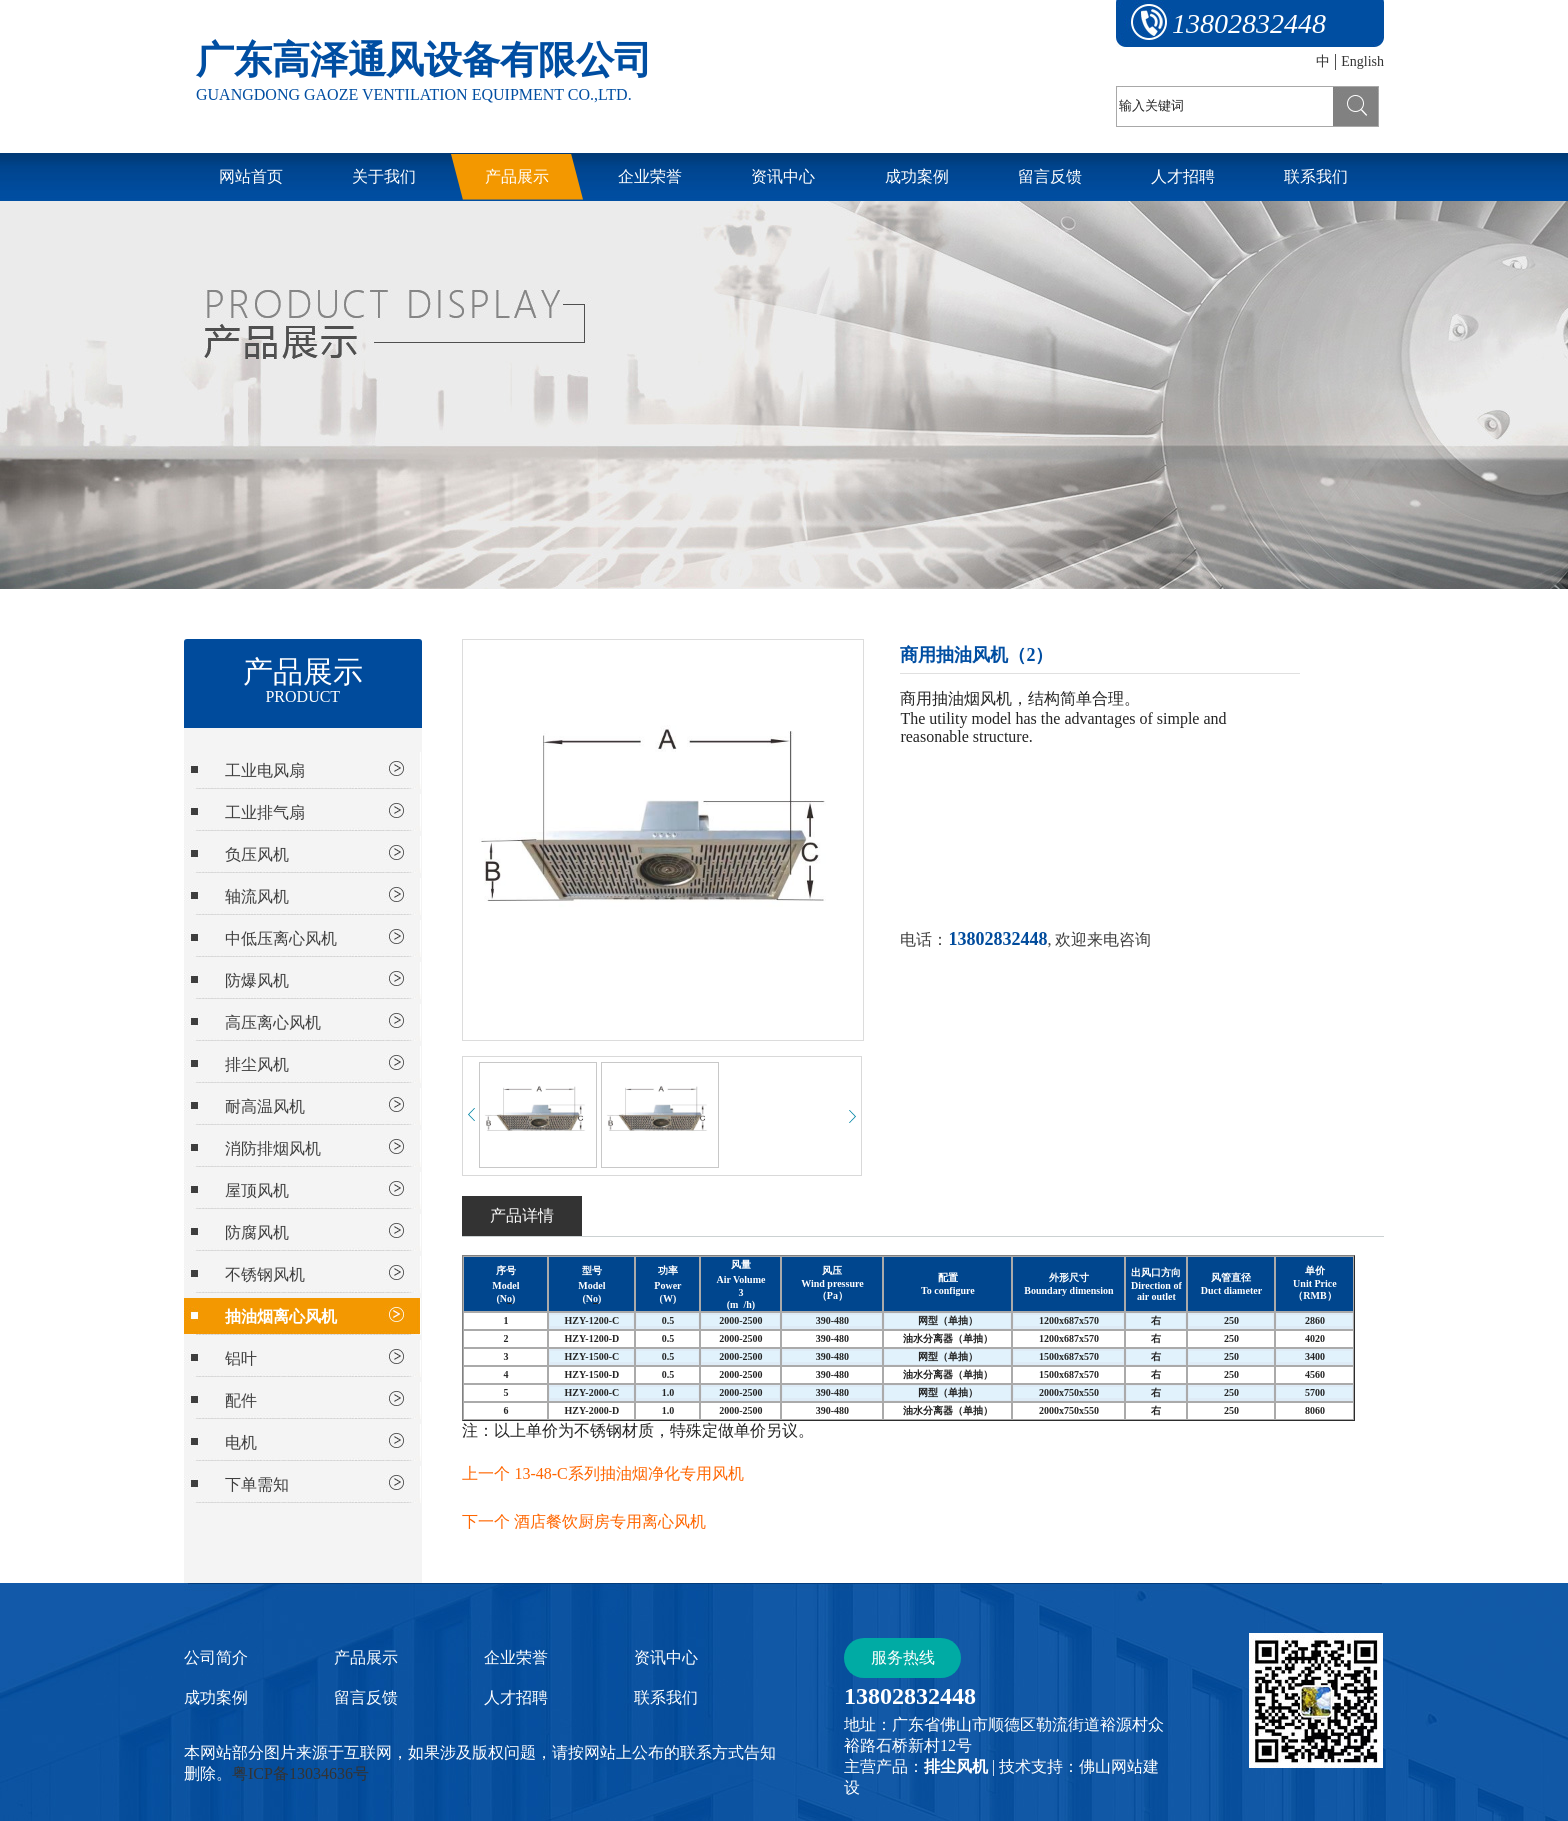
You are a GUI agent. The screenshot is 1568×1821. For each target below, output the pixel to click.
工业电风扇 (265, 770)
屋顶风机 (257, 1190)
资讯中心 (666, 1657)
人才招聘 (516, 1697)
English (1362, 61)
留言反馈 (366, 1697)
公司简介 (216, 1657)
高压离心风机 (273, 1022)
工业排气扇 (265, 812)
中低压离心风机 (281, 938)
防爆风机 (257, 980)
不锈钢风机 (265, 1274)
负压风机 (257, 854)
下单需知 (257, 1484)
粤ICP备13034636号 (300, 1773)
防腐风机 (257, 1232)
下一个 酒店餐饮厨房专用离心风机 (584, 1521)
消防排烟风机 (273, 1148)
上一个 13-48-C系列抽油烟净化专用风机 (602, 1473)
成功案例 (216, 1697)
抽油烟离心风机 (281, 1316)
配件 (241, 1400)
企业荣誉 (516, 1657)
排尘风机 (257, 1064)
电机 (241, 1442)
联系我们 (666, 1697)
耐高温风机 (265, 1106)
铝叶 (241, 1358)
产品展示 (366, 1657)
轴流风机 (257, 896)
